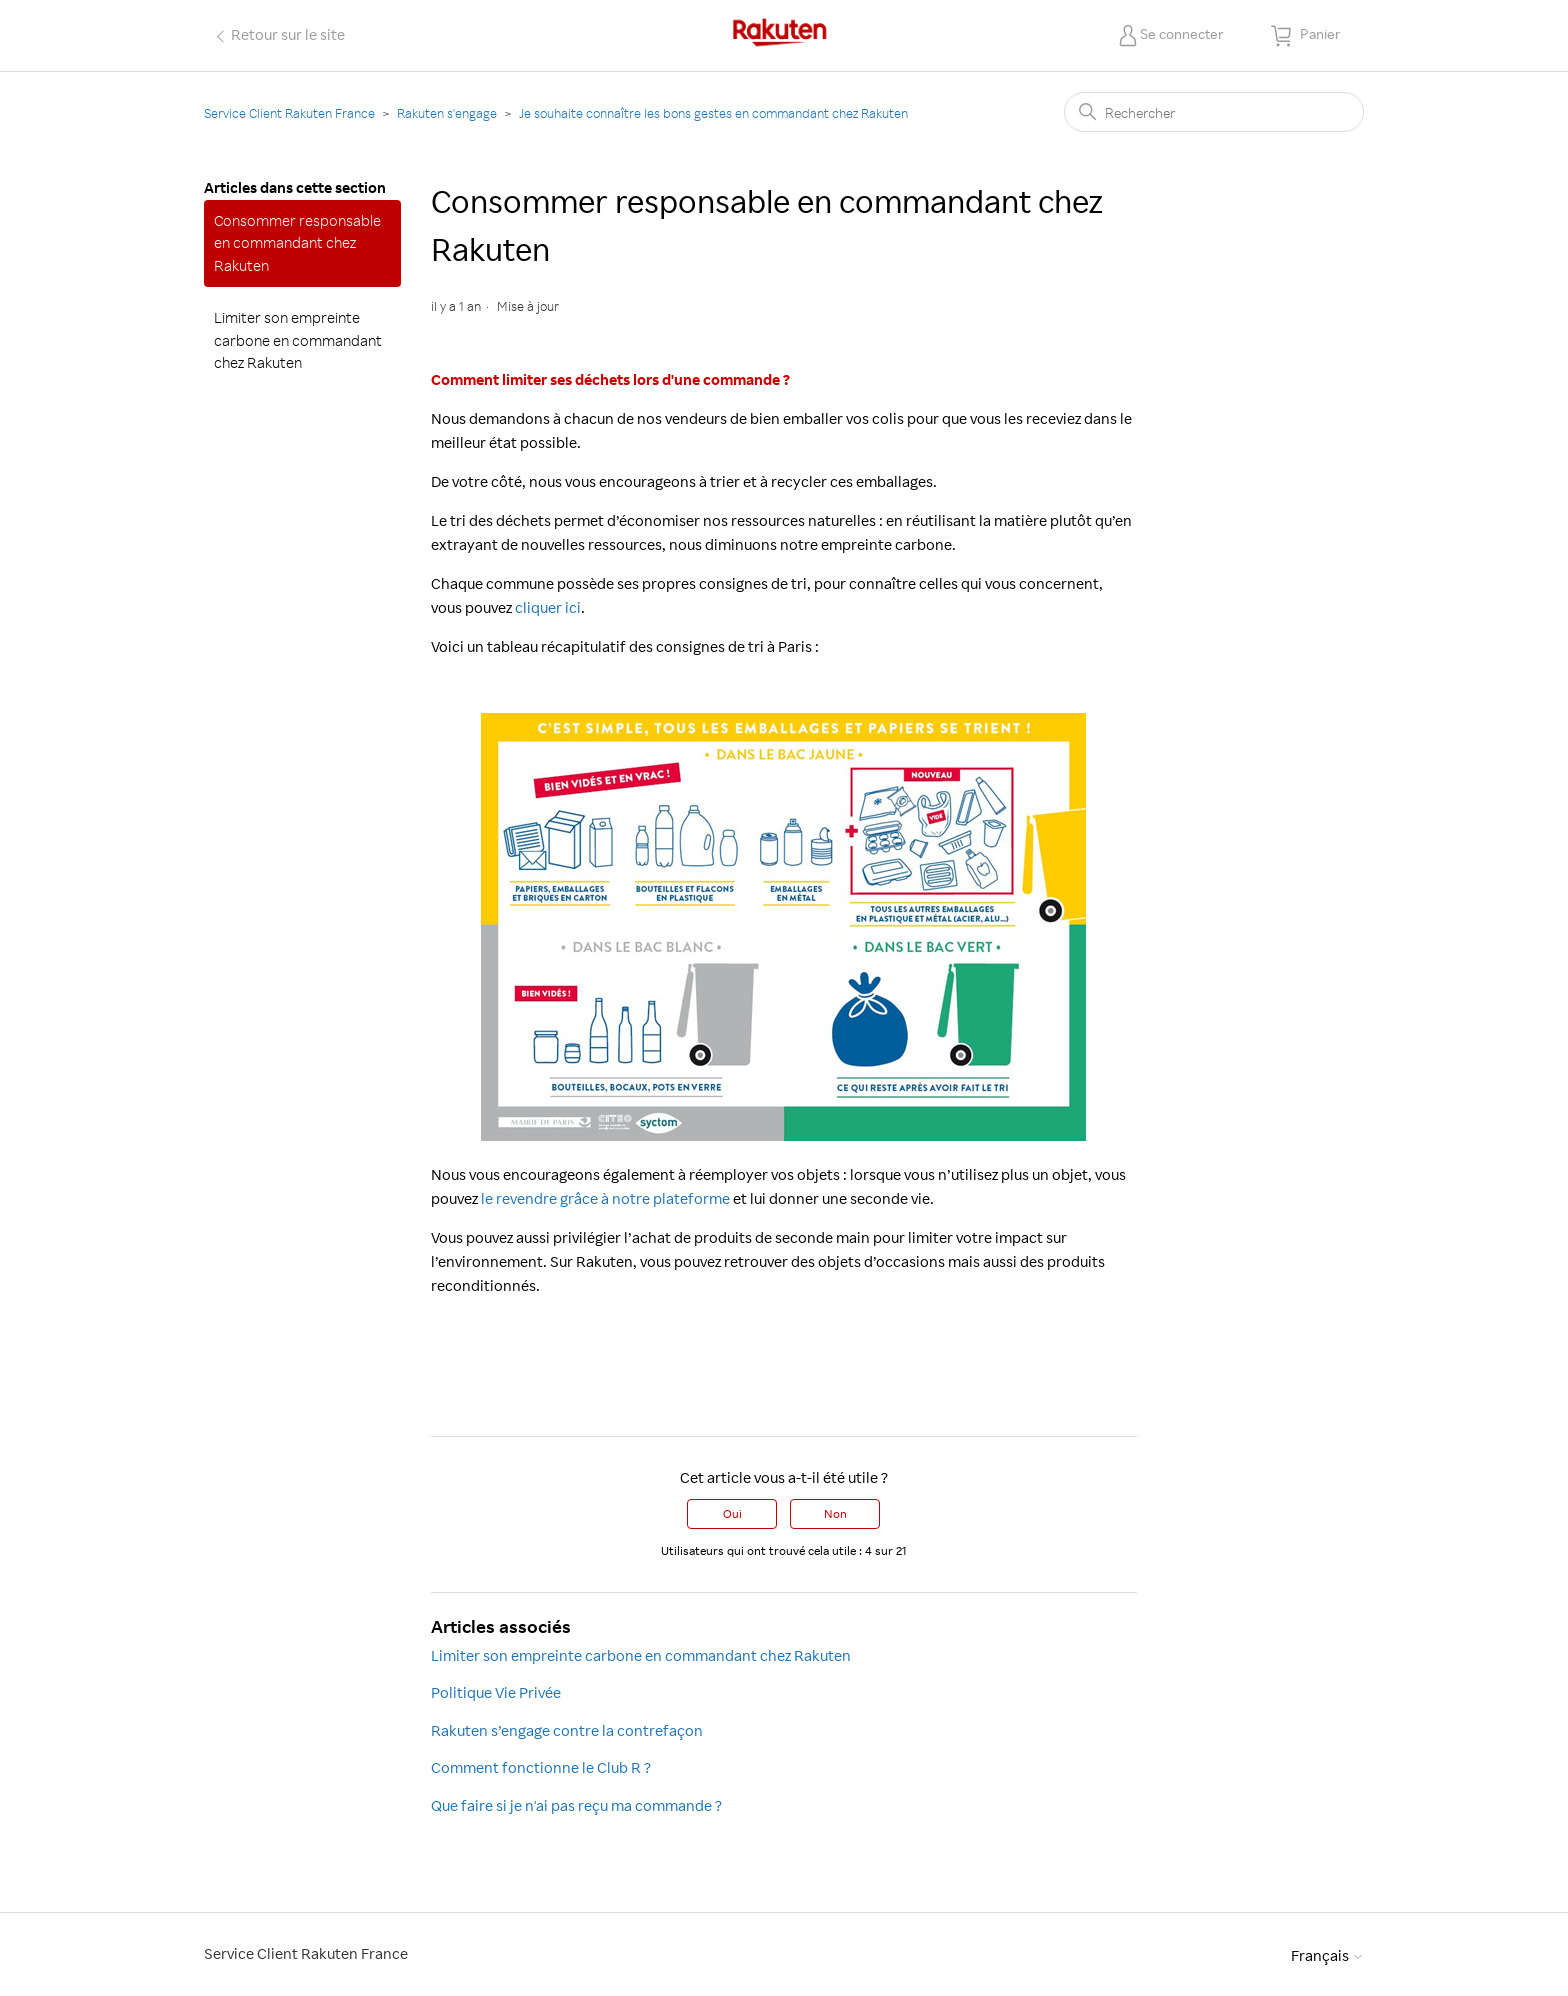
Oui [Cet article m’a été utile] (732, 1513)
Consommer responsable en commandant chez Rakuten (297, 243)
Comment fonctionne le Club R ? (541, 1767)
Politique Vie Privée (496, 1692)
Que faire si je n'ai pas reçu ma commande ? (576, 1805)
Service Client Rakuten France (289, 113)
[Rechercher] (1214, 112)
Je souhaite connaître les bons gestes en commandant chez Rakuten (713, 113)
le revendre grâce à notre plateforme (605, 1198)
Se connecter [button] (1182, 33)
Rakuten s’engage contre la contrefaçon (567, 1730)
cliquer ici (548, 607)
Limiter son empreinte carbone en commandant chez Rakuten (298, 340)
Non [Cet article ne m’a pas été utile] (835, 1513)
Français (1327, 1955)
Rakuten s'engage (447, 113)
